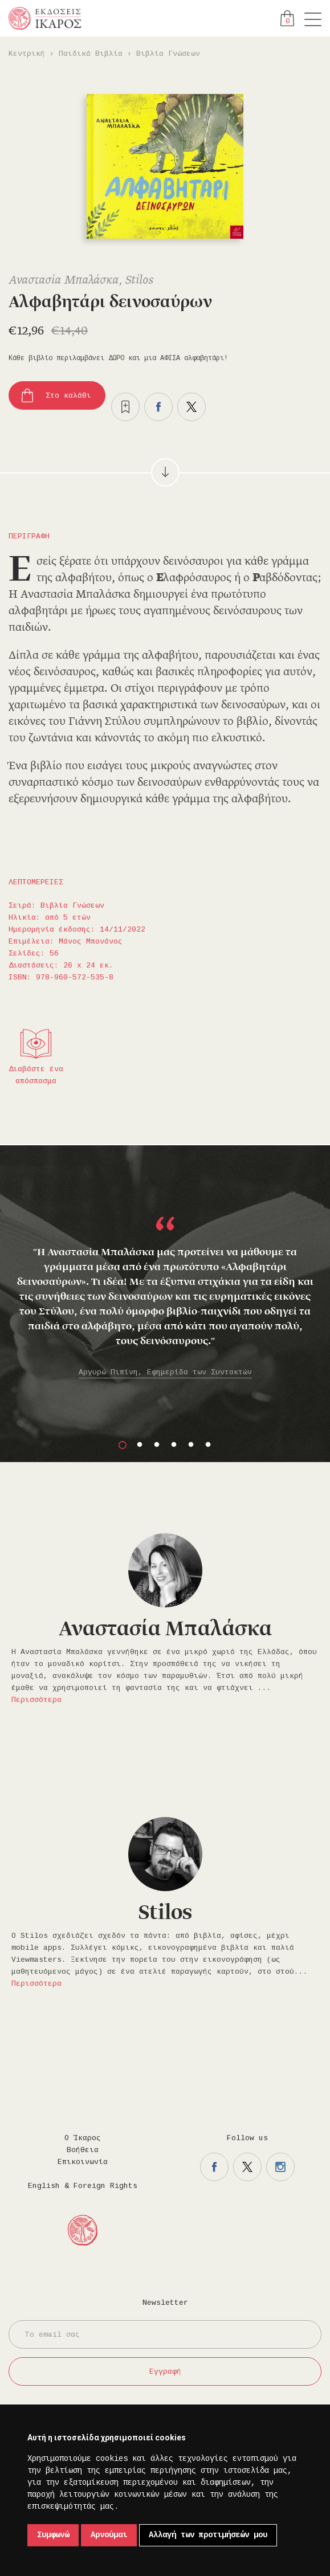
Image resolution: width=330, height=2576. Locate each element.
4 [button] (174, 1445)
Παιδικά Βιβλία (91, 54)
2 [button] (139, 1445)
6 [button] (208, 1445)
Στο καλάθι (68, 395)
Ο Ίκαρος (82, 2138)
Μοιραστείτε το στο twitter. (191, 407)
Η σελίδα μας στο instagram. (280, 2167)
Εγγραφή (165, 2371)
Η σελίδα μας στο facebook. (214, 2167)
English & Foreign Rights (82, 2186)
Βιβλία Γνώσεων (168, 54)
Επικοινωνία (83, 2162)
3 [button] (156, 1445)
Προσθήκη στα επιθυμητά (125, 407)
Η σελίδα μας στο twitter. (247, 2167)
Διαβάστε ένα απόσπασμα (36, 1075)
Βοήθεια (83, 2150)
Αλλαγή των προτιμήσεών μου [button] (208, 2535)
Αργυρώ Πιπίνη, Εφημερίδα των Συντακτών (165, 1372)
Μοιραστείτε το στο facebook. (158, 407)
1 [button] (123, 1445)
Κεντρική (27, 54)
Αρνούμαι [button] (109, 2535)
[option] (165, 1279)
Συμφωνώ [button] (53, 2535)
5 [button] (191, 1445)
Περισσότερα (36, 1700)
